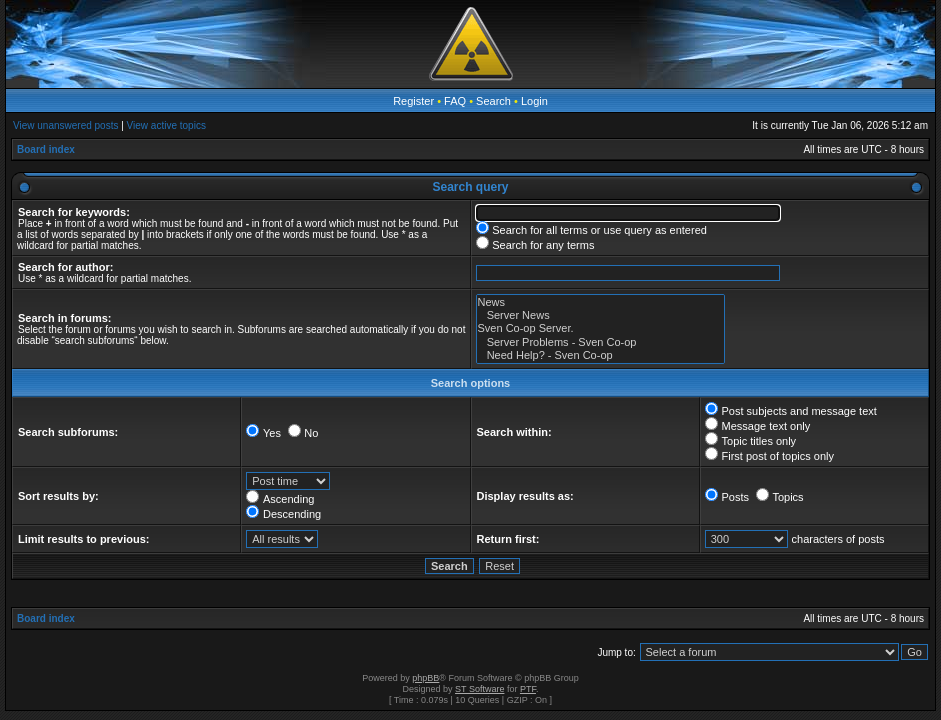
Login (534, 101)
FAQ (455, 101)
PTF (528, 689)
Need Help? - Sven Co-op (600, 355)
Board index (46, 149)
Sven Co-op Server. (600, 328)
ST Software (479, 689)
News (600, 302)
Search (493, 101)
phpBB (425, 678)
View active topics (166, 125)
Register (413, 101)
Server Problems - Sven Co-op (600, 342)
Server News (600, 315)
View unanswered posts (65, 125)
